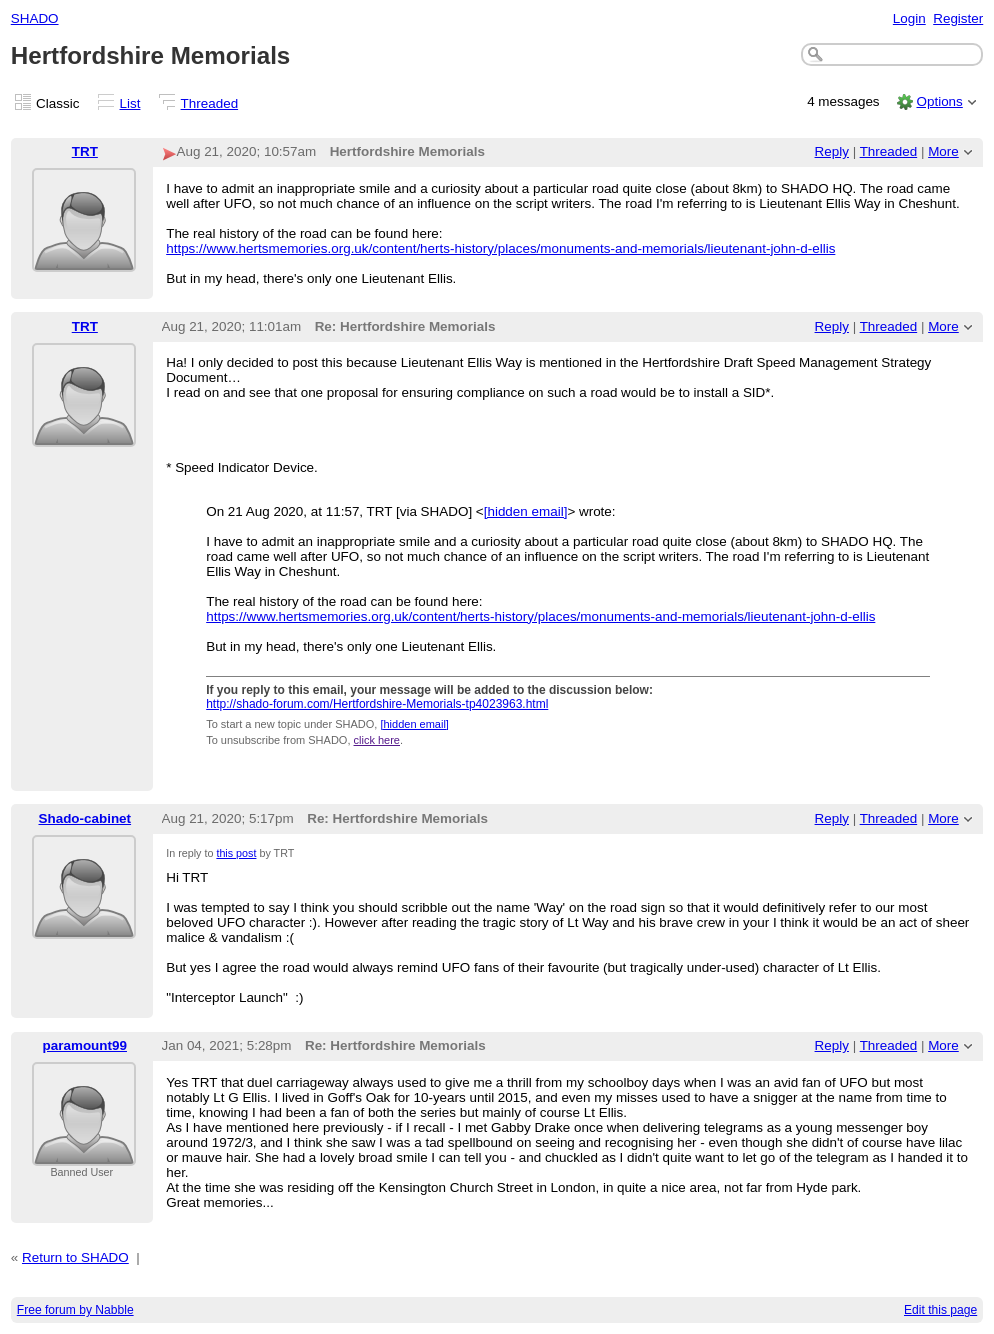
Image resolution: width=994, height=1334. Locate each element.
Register (958, 18)
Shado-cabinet (84, 818)
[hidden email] (526, 511)
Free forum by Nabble (75, 1310)
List (130, 103)
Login (909, 18)
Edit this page (940, 1310)
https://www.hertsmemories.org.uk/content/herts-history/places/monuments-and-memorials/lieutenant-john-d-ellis (500, 248)
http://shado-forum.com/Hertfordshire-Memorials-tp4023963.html (377, 704)
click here (377, 740)
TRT (85, 151)
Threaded (210, 103)
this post (236, 853)
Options (939, 101)
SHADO (35, 18)
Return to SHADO (75, 1257)
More (943, 151)
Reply (832, 151)
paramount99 (85, 1045)
